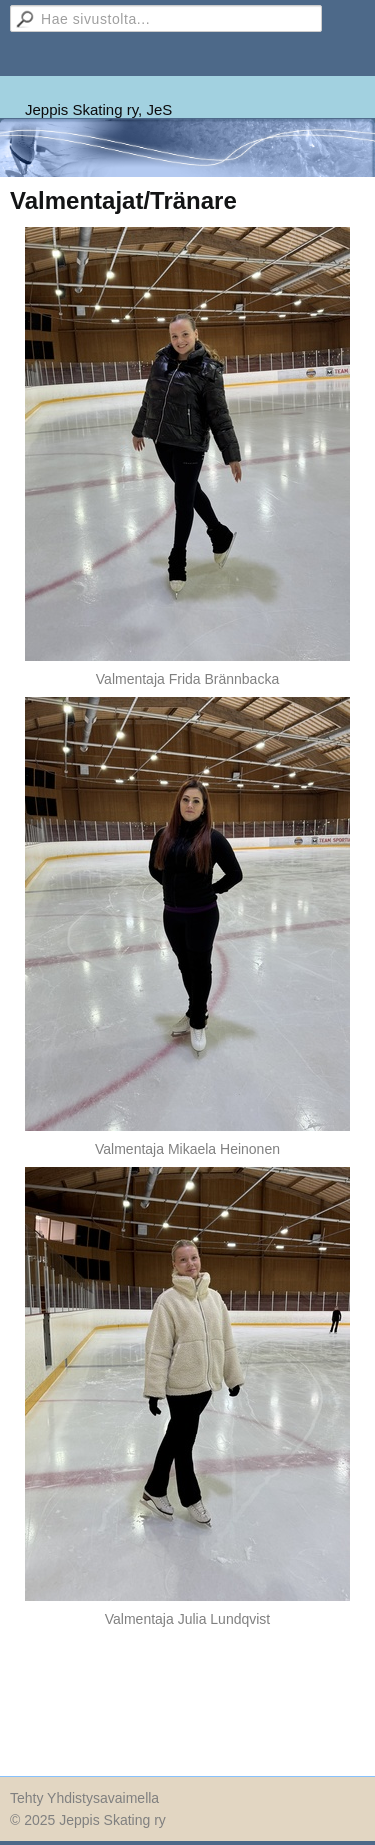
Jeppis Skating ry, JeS (98, 109)
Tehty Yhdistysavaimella (84, 1798)
